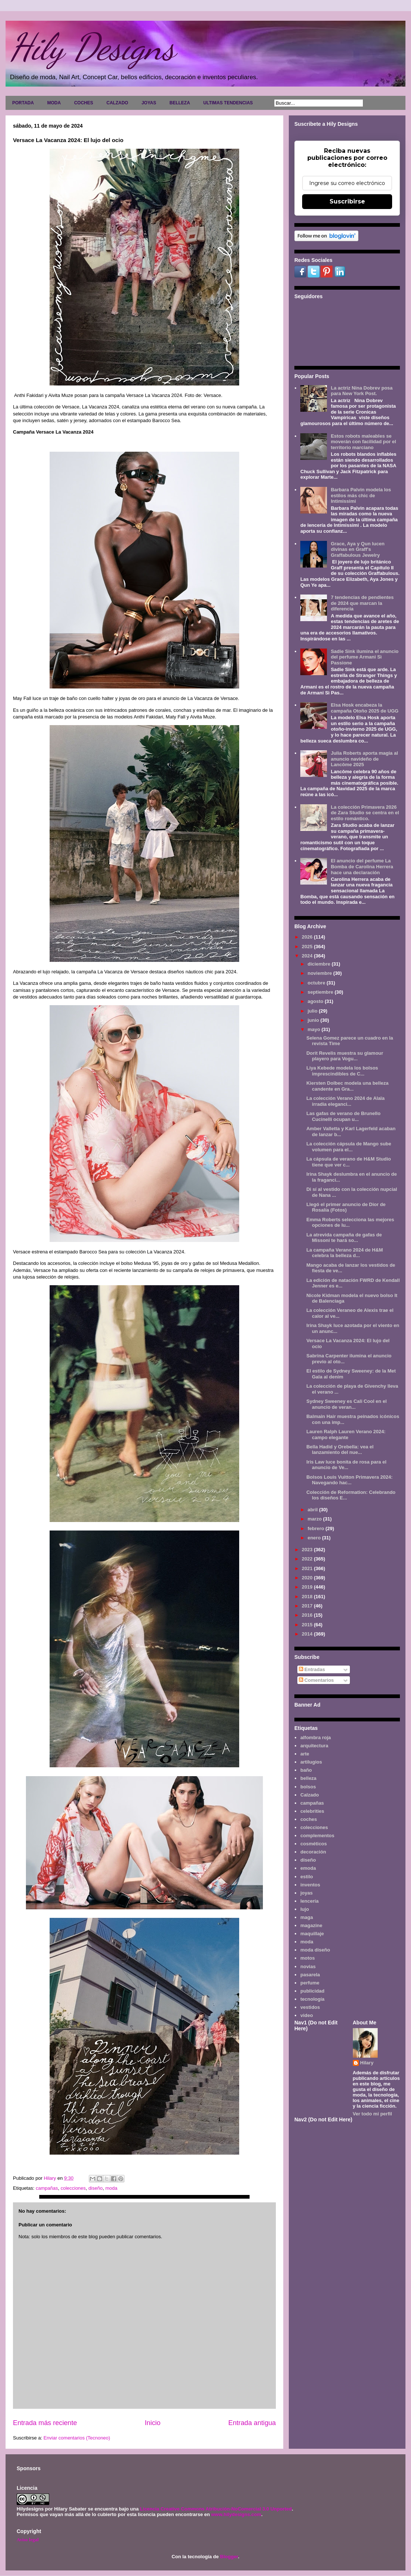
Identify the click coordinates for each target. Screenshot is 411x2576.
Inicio (152, 2423)
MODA (54, 102)
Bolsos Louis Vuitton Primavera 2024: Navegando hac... (349, 1480)
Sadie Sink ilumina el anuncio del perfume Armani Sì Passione (364, 657)
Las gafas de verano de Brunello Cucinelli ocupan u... (343, 1116)
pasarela (310, 1974)
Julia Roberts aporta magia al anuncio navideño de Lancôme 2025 (364, 758)
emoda (308, 1868)
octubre (317, 983)
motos (307, 1958)
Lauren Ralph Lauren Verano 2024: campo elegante (345, 1434)
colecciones (73, 2188)
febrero (316, 1528)
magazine (311, 1925)
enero (315, 1537)
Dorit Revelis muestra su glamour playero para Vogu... (344, 1056)
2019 (308, 1587)
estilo (306, 1876)
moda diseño (315, 1950)
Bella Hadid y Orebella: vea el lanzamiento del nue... (339, 1449)
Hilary (367, 2062)
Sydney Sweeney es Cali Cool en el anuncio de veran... (346, 1404)
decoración (313, 1852)
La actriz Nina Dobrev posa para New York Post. (361, 391)
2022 (308, 1559)
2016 (308, 1615)
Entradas (312, 1669)
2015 (308, 1624)
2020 (308, 1577)
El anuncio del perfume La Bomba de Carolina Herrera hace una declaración (362, 866)
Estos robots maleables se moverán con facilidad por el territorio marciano (363, 441)
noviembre (320, 973)
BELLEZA (180, 102)
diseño (95, 2188)
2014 (308, 1634)
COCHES (83, 102)
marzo (315, 1519)
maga (306, 1917)
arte (304, 1754)
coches (308, 1819)
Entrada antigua (252, 2423)
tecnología (312, 1999)
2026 (308, 937)
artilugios (311, 1762)
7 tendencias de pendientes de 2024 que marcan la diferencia (362, 603)
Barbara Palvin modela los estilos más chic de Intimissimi (361, 495)
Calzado (309, 1795)
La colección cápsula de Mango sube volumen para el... (348, 1146)
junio (314, 1020)
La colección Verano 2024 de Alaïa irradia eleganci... (345, 1101)
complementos (317, 1835)
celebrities (312, 1811)
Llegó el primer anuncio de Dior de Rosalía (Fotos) (345, 1207)
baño (306, 1770)
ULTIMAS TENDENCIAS (228, 102)
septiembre (321, 992)
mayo (315, 1029)
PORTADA (23, 102)
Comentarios (316, 1680)
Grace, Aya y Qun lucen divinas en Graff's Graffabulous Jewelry (357, 549)
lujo (304, 1909)
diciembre (320, 964)
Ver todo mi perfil (372, 2114)
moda (111, 2188)
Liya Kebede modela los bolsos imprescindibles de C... (342, 1071)
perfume (309, 1983)
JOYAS (148, 102)
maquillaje (312, 1933)
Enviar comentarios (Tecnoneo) (76, 2438)
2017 (308, 1606)
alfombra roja (315, 1737)
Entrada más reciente (45, 2423)
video (306, 2015)
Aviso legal (28, 2539)
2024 (308, 956)
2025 (308, 946)
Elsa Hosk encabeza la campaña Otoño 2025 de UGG (364, 708)
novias (307, 1966)
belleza (308, 1778)
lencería (309, 1901)
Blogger (229, 2556)
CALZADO (117, 102)
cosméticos (313, 1843)
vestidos (310, 2007)
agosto (316, 1001)
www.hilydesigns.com (236, 2514)
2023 (308, 1549)
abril (313, 1509)
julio (313, 1011)
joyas (306, 1893)
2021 (308, 1568)
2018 (308, 1596)
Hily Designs (92, 47)
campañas (47, 2188)
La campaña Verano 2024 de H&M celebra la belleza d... (344, 1253)
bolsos (308, 1786)
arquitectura (314, 1745)
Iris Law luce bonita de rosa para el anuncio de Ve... (346, 1465)
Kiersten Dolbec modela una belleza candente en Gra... (347, 1086)
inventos (310, 1885)
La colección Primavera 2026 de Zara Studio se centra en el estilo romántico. (365, 812)
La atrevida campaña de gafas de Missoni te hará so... (344, 1237)
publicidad (312, 1991)
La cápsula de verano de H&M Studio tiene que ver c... (348, 1162)
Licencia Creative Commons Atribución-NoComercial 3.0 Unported (216, 2509)
